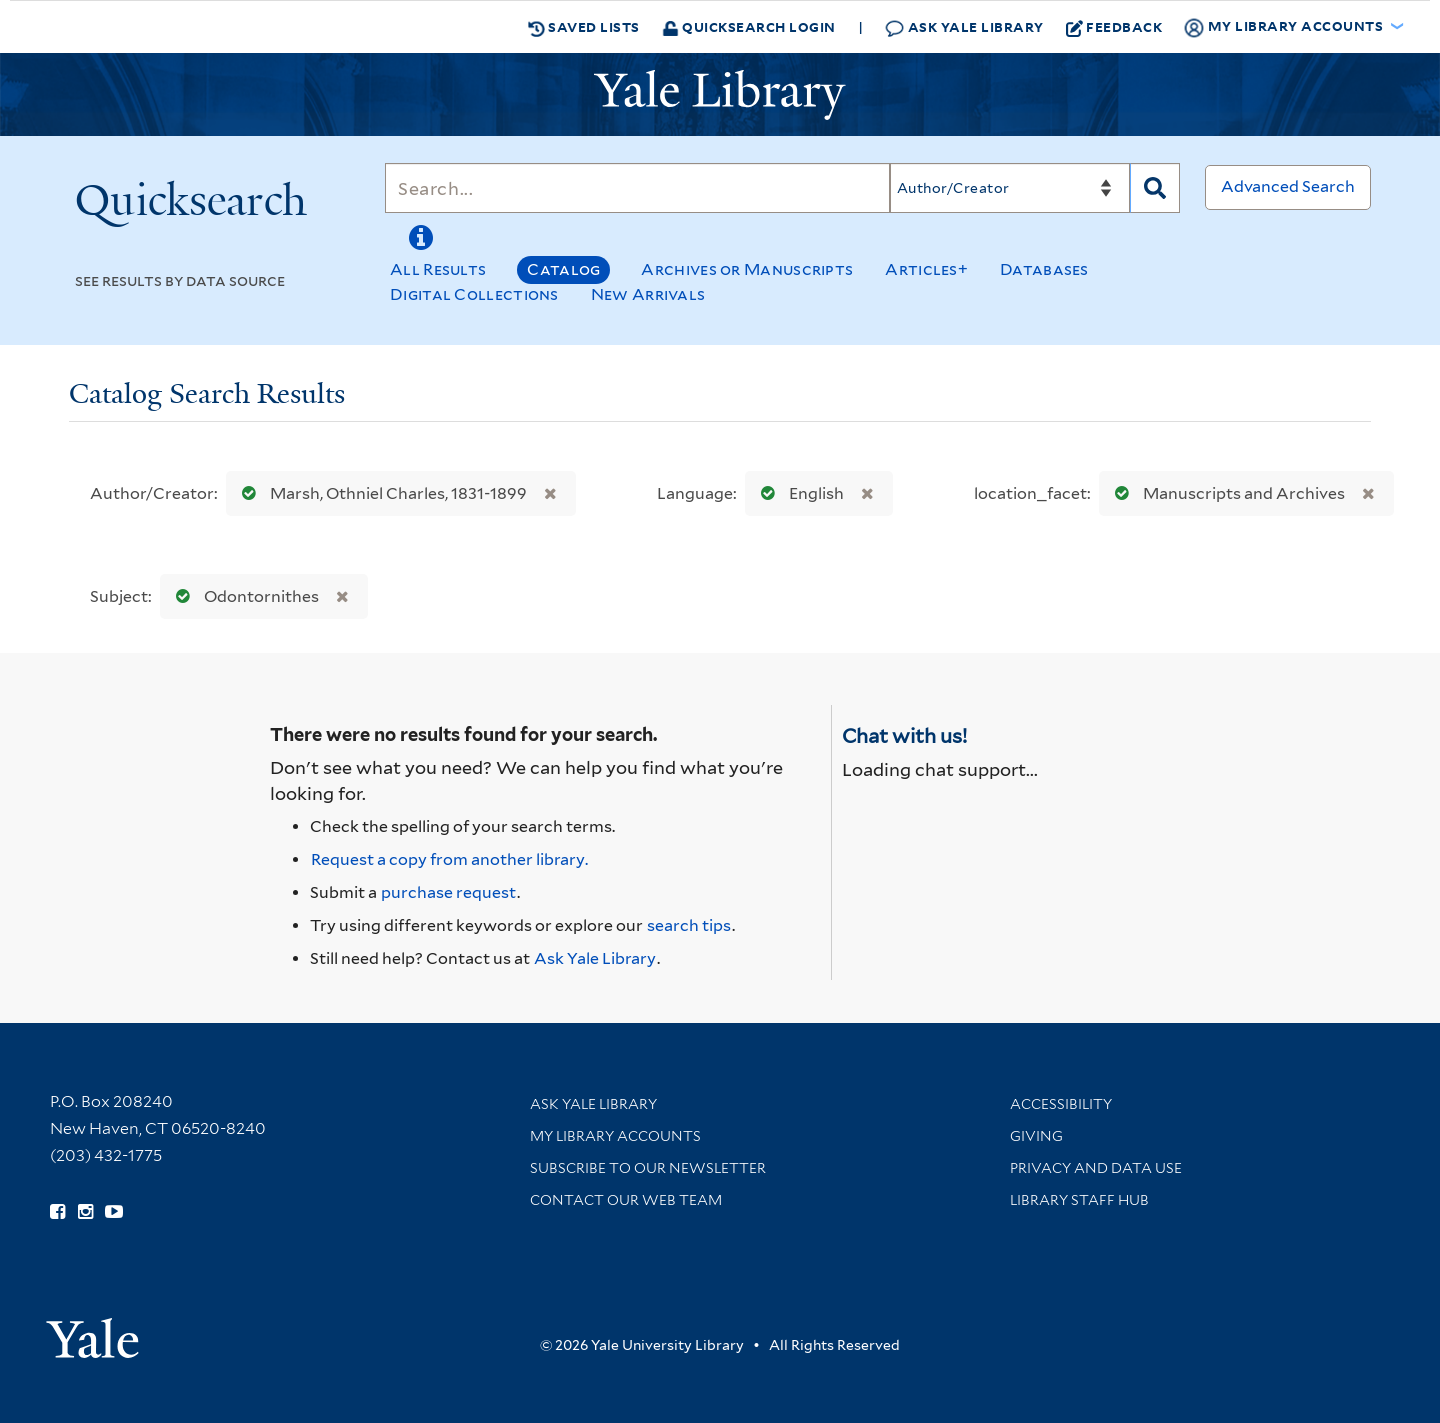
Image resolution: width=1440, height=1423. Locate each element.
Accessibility (1061, 1104)
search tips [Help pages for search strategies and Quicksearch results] (689, 925)
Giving (1036, 1136)
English (798, 493)
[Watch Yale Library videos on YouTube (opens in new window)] (114, 1212)
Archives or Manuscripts (747, 269)
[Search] (637, 188)
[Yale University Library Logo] (720, 95)
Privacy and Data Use (1096, 1168)
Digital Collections (474, 294)
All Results (438, 269)
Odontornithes (243, 596)
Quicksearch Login (749, 26)
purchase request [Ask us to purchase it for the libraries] (448, 892)
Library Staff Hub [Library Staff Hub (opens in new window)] (1079, 1200)
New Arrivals (648, 294)
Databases (1044, 269)
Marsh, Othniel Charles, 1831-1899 (380, 493)
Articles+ (926, 269)
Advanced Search (1288, 186)
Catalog (563, 269)
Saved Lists (584, 27)
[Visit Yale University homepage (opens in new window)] (92, 1331)
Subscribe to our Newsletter (648, 1168)
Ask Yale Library (964, 27)
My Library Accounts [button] (1285, 27)
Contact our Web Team (626, 1200)
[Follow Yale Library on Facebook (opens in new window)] (57, 1212)
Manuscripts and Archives (1225, 493)
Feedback (1114, 27)
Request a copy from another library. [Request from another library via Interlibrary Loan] (449, 859)
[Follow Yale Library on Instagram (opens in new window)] (85, 1212)
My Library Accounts (615, 1136)
